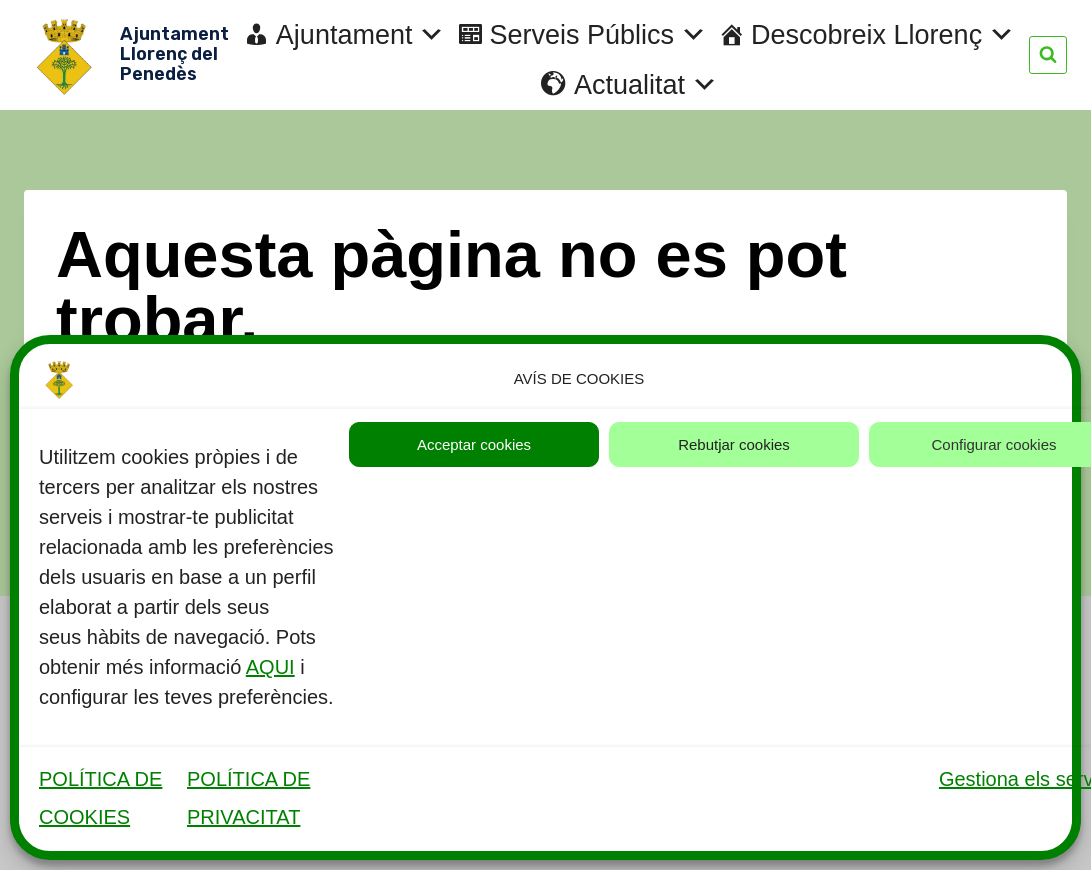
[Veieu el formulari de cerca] (1048, 55)
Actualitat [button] (646, 85)
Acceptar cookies (474, 444)
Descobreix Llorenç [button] (883, 35)
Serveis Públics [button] (598, 35)
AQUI (270, 667)
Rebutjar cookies (734, 444)
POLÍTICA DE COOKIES (100, 798)
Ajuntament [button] (361, 35)
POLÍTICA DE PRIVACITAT (248, 798)
